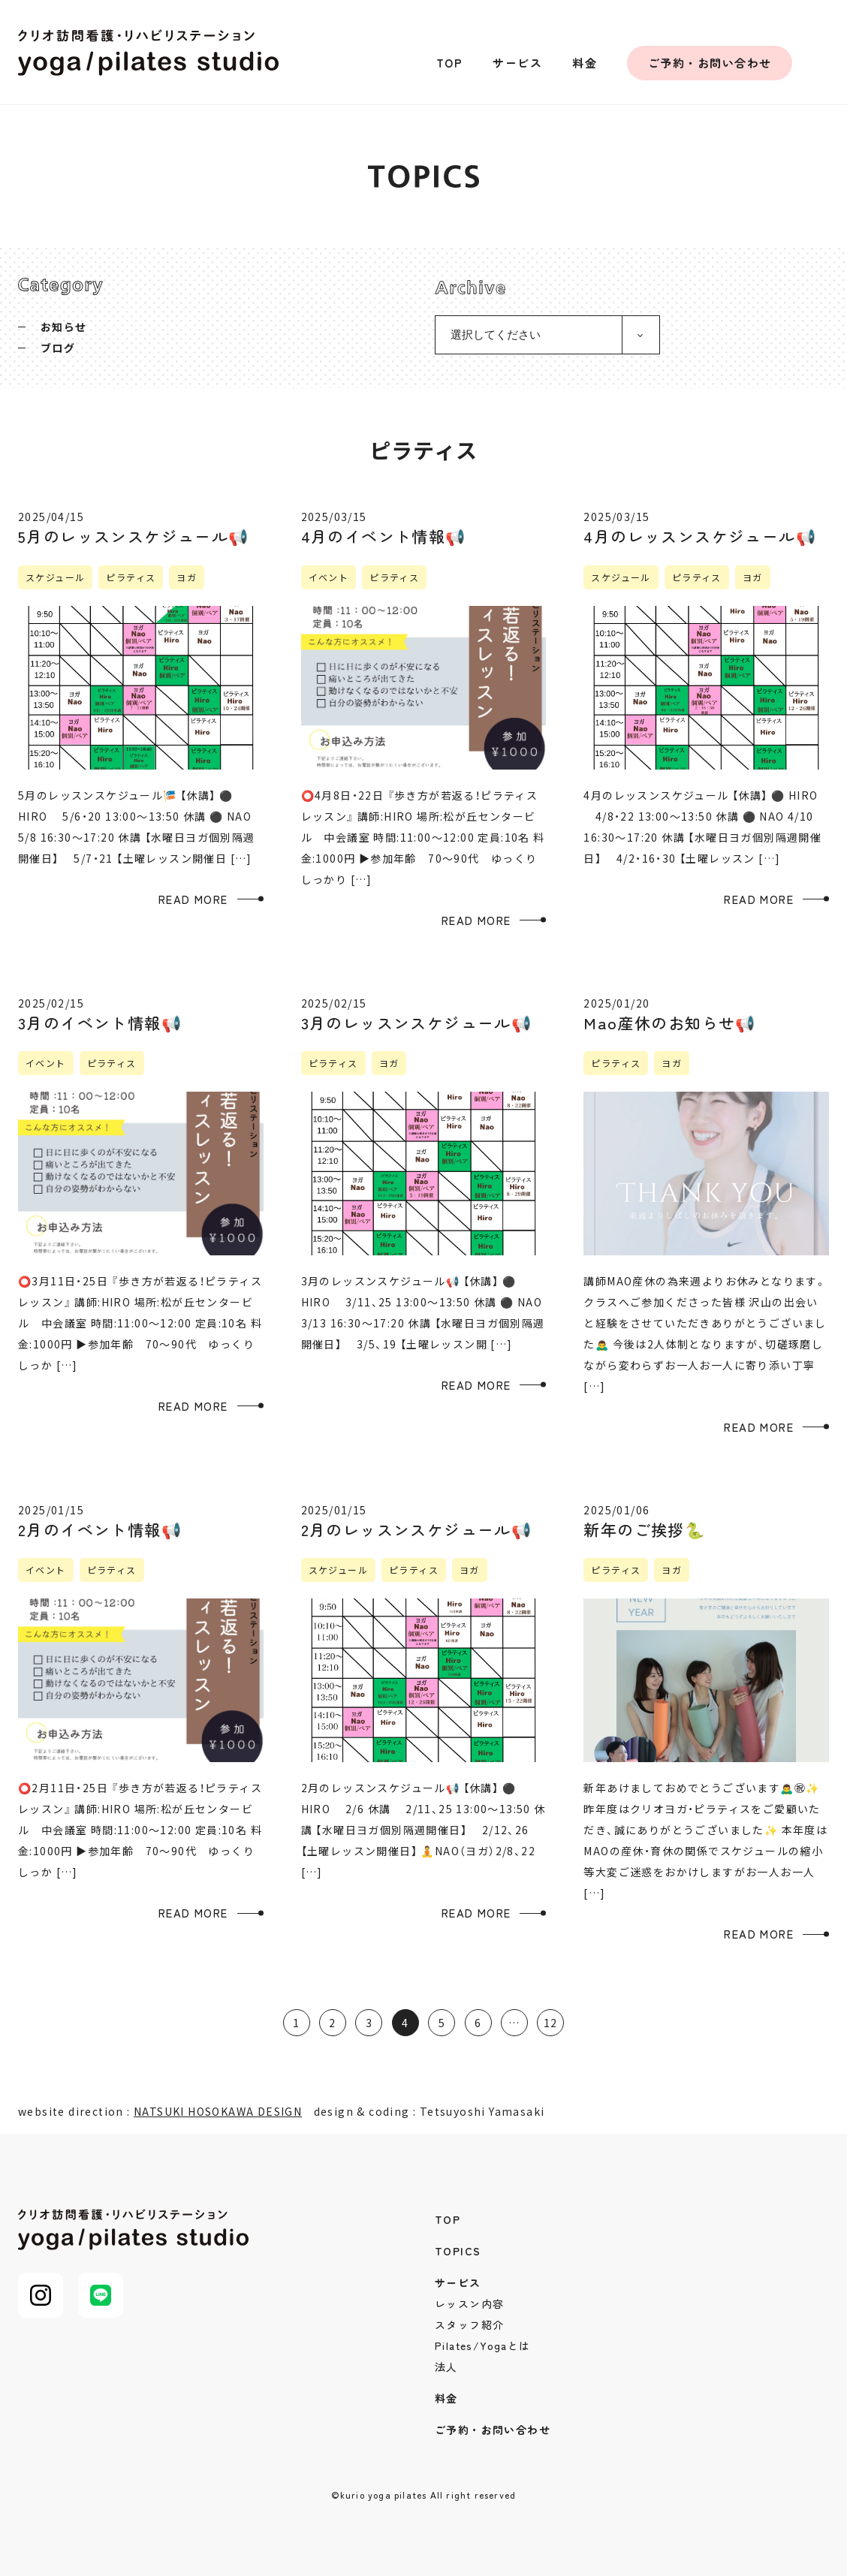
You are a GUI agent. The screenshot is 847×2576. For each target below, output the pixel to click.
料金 (584, 63)
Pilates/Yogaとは (483, 2345)
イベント (329, 577)
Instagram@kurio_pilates (831, 63)
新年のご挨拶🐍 (644, 1529)
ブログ (58, 347)
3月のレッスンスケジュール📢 (416, 1022)
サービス (517, 63)
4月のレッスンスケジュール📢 (699, 536)
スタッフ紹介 (469, 2324)
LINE (100, 2295)
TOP (449, 63)
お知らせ (64, 326)
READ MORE (193, 899)
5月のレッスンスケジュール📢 (133, 536)
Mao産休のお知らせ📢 (669, 1022)
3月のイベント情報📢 (100, 1022)
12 (551, 2022)
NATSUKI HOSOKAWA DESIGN (218, 2111)
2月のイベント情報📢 (100, 1529)
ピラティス (130, 577)
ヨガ (186, 577)
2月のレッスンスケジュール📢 (416, 1529)
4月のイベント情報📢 (383, 536)
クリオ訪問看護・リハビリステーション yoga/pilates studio (148, 52)
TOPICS (458, 2250)
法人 (446, 2366)
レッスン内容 (469, 2303)
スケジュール (55, 577)
